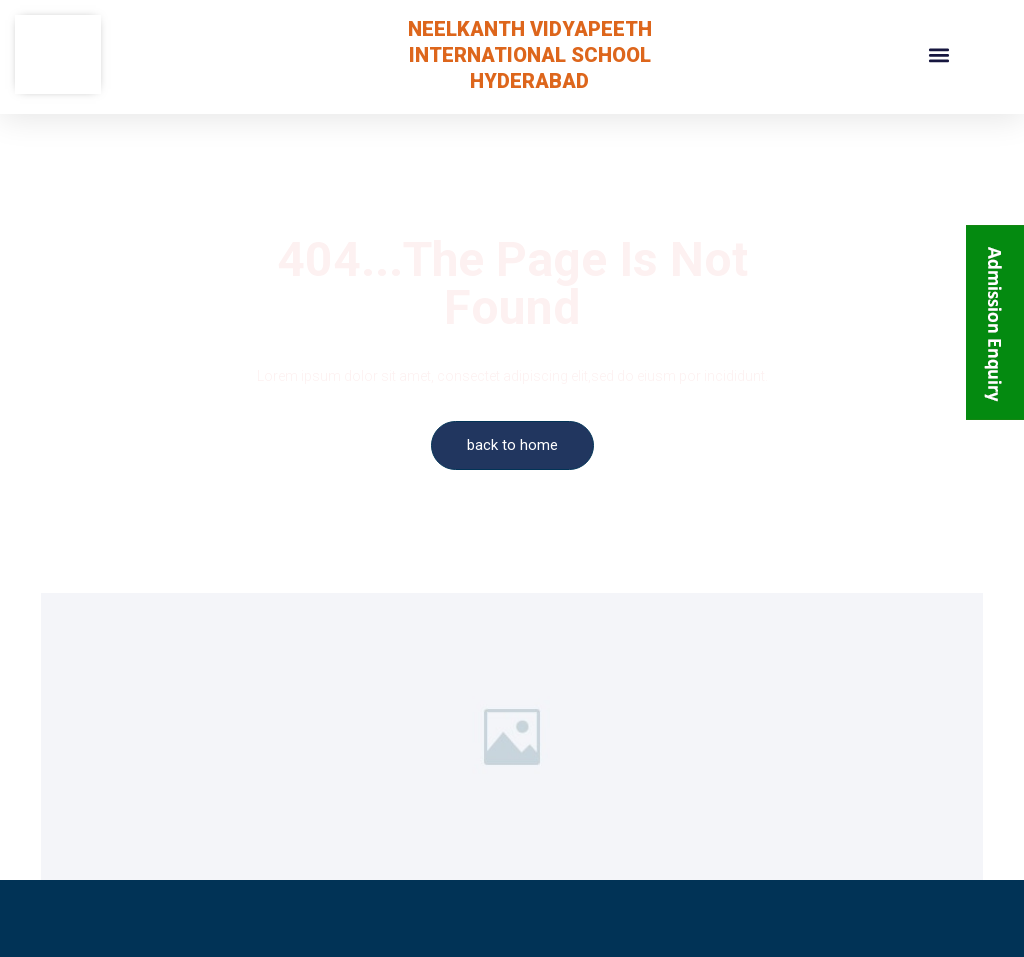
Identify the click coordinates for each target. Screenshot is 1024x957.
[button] (938, 54)
